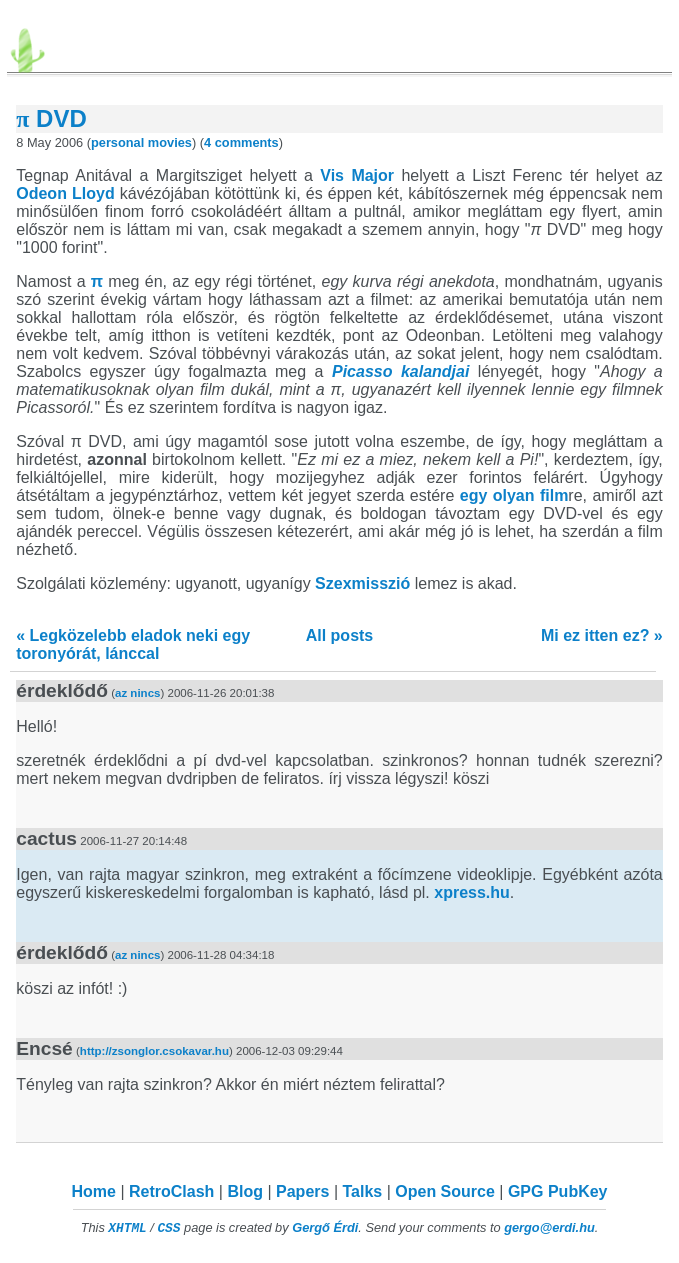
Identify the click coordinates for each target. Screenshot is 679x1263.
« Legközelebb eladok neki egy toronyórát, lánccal (133, 644)
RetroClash (171, 1191)
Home (94, 1191)
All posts (340, 635)
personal (117, 142)
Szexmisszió (362, 583)
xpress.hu (472, 892)
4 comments (241, 142)
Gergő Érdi (325, 1227)
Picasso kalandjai (400, 371)
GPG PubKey (558, 1191)
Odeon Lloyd (65, 193)
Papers (302, 1191)
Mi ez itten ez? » (602, 635)
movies (170, 142)
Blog (245, 1191)
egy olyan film (514, 495)
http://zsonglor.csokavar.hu (154, 1051)
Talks (362, 1191)
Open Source (445, 1191)
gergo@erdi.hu (549, 1227)
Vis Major (357, 175)
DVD (51, 118)
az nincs (137, 693)
